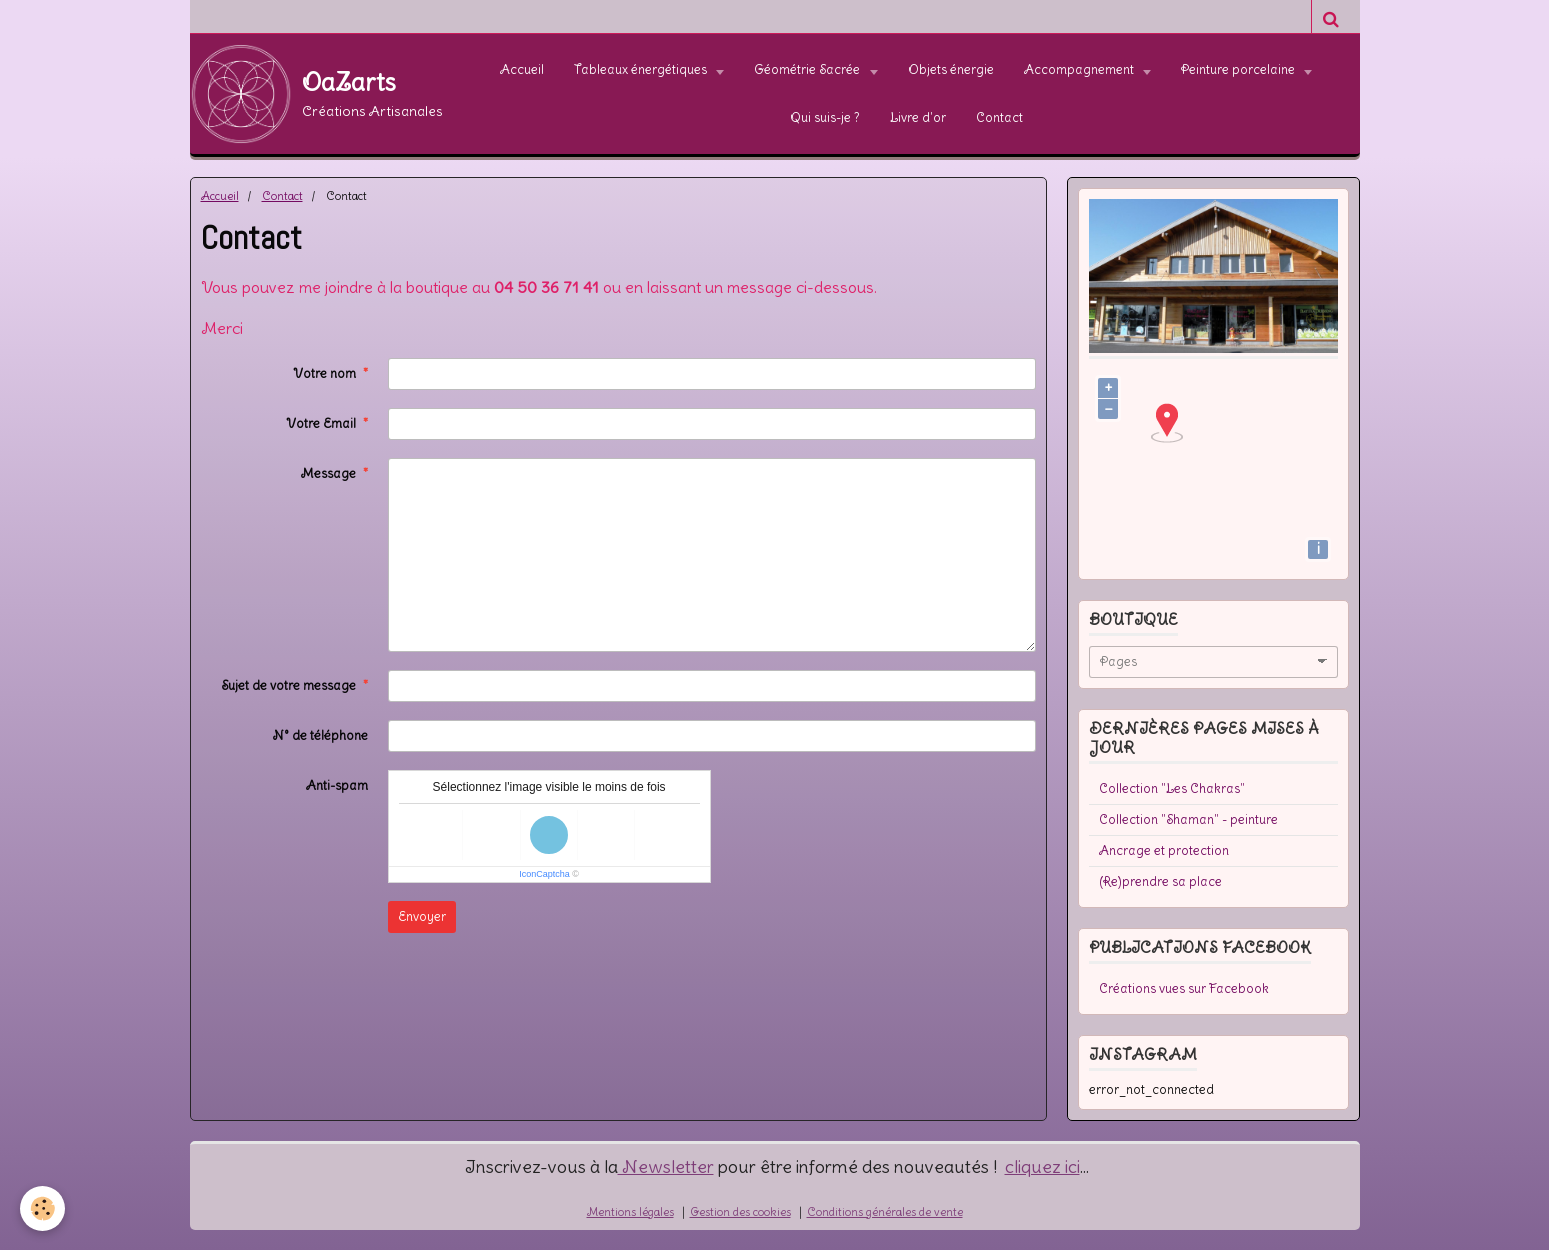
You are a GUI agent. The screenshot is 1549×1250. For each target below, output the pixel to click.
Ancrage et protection (1164, 850)
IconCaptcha (544, 874)
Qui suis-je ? (825, 117)
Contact (999, 117)
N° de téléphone (320, 735)
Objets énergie (951, 69)
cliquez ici (1042, 1166)
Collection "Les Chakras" (1172, 788)
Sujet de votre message (288, 685)
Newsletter (666, 1166)
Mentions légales (630, 1212)
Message (328, 473)
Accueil (522, 69)
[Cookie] (42, 1208)
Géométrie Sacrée (808, 69)
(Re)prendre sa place (1160, 881)
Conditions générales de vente (885, 1212)
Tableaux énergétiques (642, 69)
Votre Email (321, 423)
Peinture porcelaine (1239, 69)
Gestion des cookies (740, 1212)
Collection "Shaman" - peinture (1188, 819)
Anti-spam (337, 785)
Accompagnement (1080, 69)
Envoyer (422, 916)
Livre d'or (918, 117)
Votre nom (324, 373)
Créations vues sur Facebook (1184, 988)
